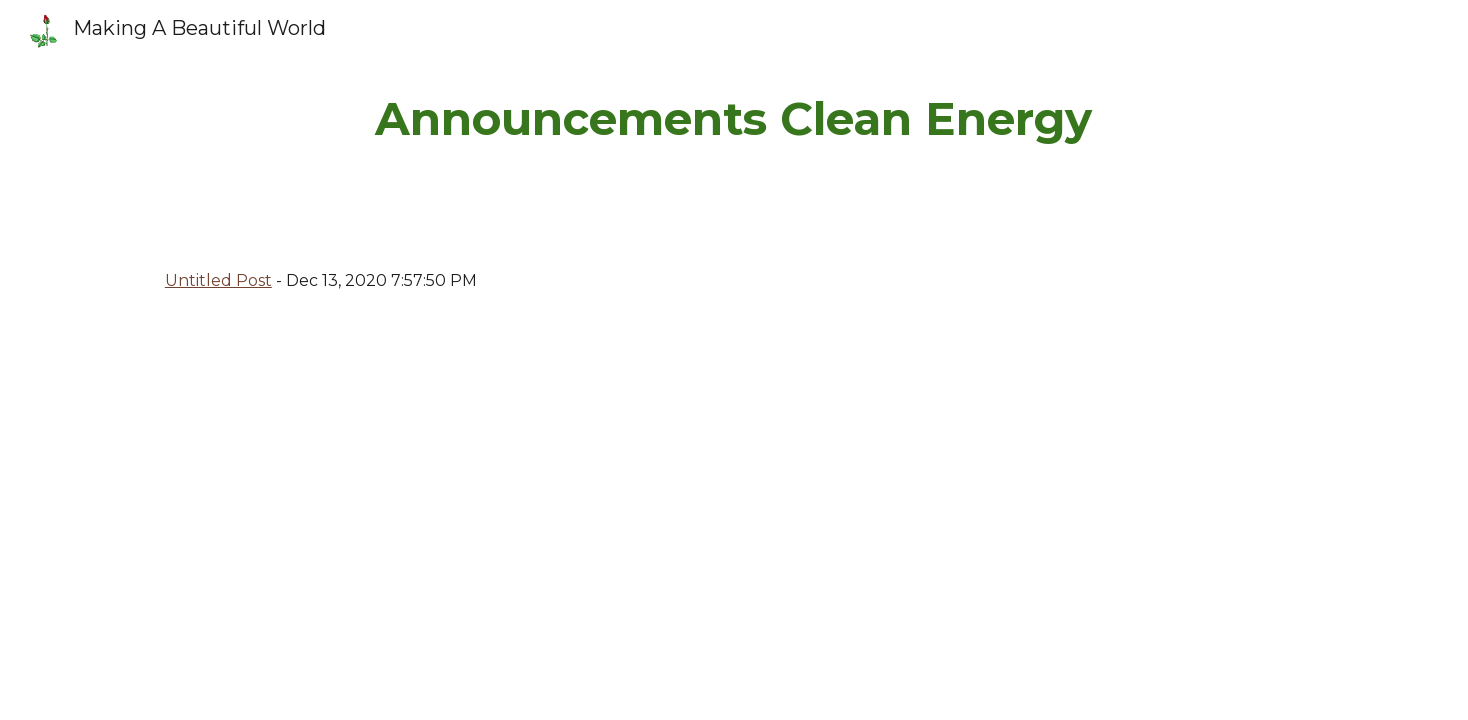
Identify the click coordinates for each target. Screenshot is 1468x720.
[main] (734, 119)
